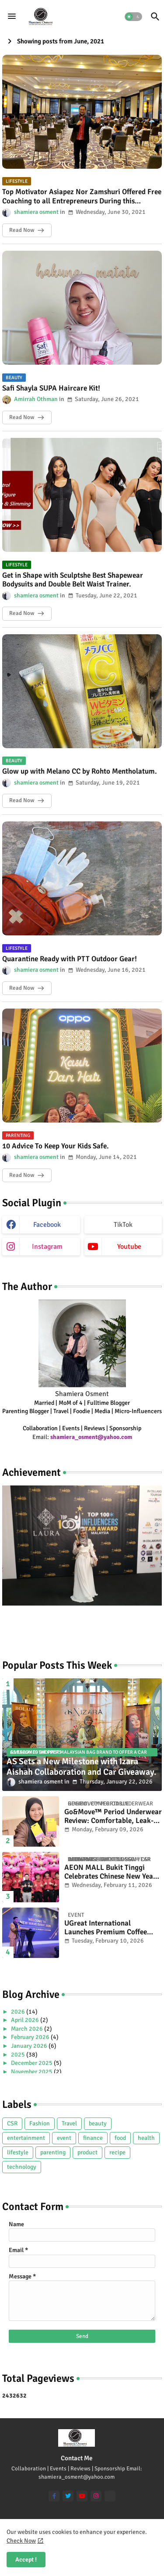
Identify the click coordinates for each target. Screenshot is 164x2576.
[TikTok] (110, 2496)
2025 (18, 2054)
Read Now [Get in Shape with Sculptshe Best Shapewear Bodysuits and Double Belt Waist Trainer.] (21, 613)
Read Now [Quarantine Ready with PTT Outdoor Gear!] (21, 987)
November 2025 (32, 2071)
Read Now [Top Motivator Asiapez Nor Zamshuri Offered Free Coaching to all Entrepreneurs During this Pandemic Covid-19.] (21, 230)
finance (93, 2138)
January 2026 (30, 2046)
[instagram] (96, 2496)
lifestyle (17, 2152)
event (64, 2138)
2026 (18, 2011)
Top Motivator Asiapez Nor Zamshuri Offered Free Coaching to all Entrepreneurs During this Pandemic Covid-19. (81, 197)
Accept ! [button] (26, 2559)
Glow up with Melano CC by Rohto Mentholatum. (79, 771)
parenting (53, 2152)
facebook (47, 1224)
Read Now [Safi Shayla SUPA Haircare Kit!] (21, 417)
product (87, 2152)
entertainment (26, 2138)
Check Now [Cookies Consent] (21, 2540)
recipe (117, 2152)
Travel (69, 2123)
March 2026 (27, 2028)
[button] (133, 16)
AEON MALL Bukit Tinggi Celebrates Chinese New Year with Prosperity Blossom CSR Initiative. (110, 1872)
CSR (12, 2123)
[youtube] (82, 2496)
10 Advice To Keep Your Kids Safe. (55, 1146)
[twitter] (68, 2496)
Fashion (39, 2123)
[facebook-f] (54, 2496)
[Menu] (12, 16)
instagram (47, 1246)
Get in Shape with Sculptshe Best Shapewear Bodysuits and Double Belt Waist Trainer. (72, 580)
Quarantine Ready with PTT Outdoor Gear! (69, 959)
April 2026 (25, 2020)
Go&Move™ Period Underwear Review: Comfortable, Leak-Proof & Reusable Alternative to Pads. (113, 1817)
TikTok (123, 1224)
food (120, 2138)
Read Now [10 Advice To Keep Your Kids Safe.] (21, 1175)
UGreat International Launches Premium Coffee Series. (105, 1928)
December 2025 (32, 2063)
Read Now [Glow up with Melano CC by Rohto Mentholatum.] (21, 800)
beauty (98, 2123)
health (146, 2138)
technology (21, 2167)
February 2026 (31, 2037)
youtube (129, 1246)
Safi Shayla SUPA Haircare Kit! (51, 388)
